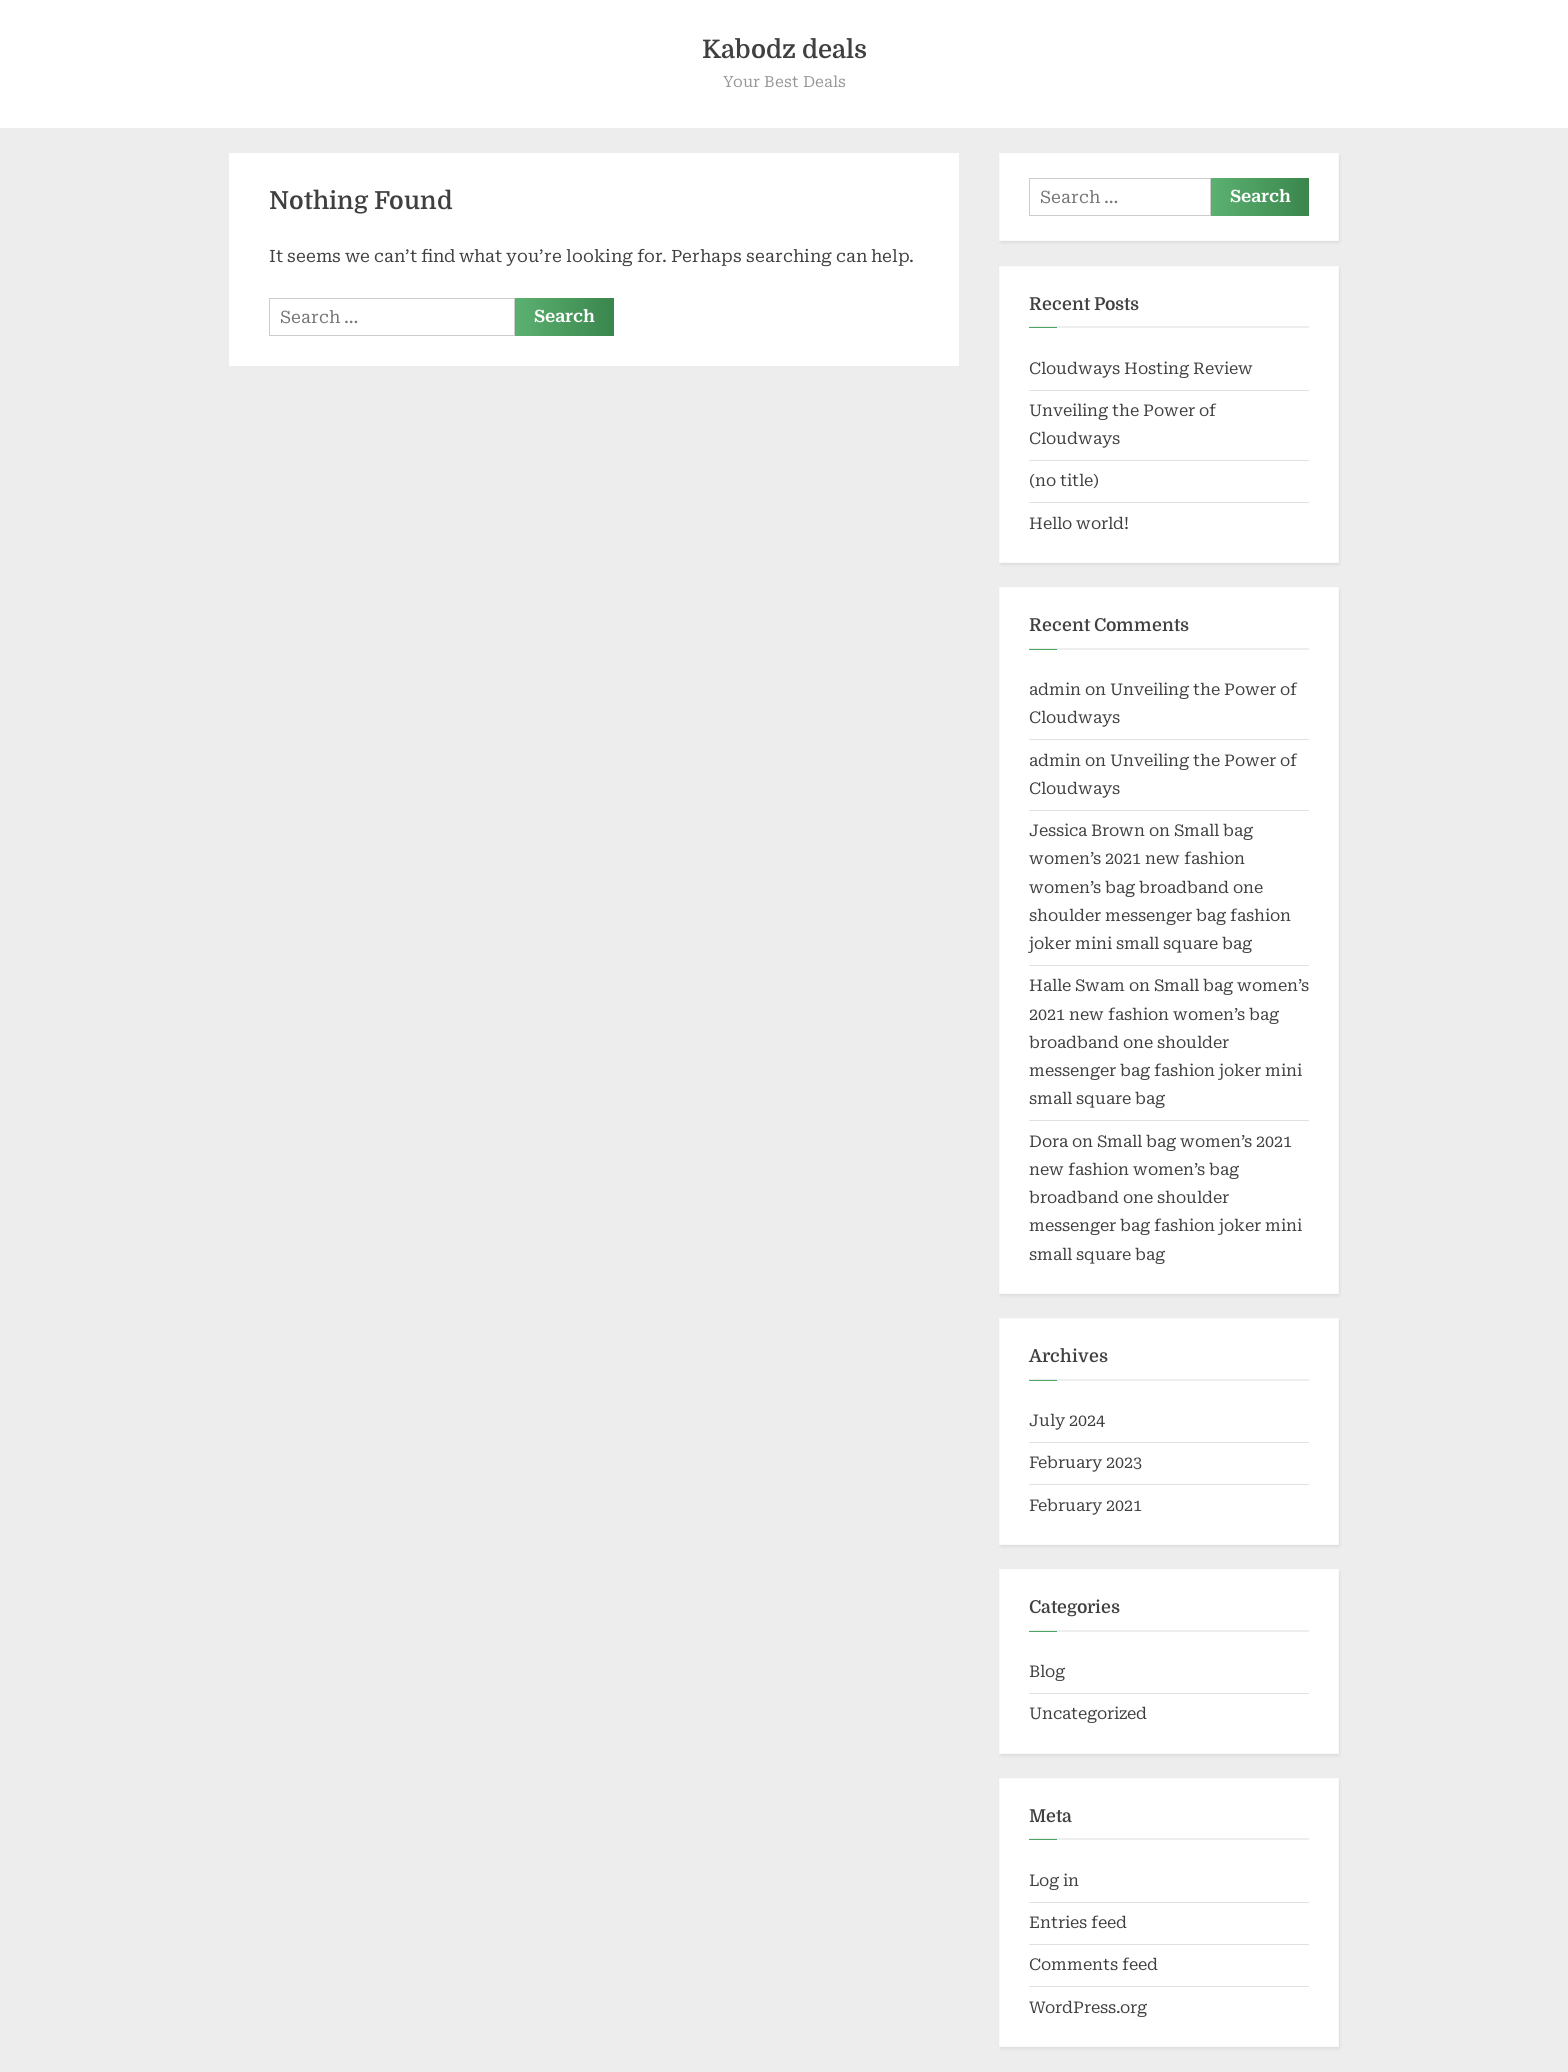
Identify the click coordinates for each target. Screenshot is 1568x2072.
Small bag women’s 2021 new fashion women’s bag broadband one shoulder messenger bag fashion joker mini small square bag (1160, 887)
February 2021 (1085, 1505)
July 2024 (1067, 1420)
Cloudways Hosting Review (1141, 368)
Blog (1047, 1671)
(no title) (1064, 480)
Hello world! (1079, 523)
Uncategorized (1088, 1713)
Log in (1054, 1880)
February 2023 (1085, 1462)
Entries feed (1078, 1922)
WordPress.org (1088, 2007)
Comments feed (1093, 1964)
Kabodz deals (784, 49)
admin (1055, 689)
